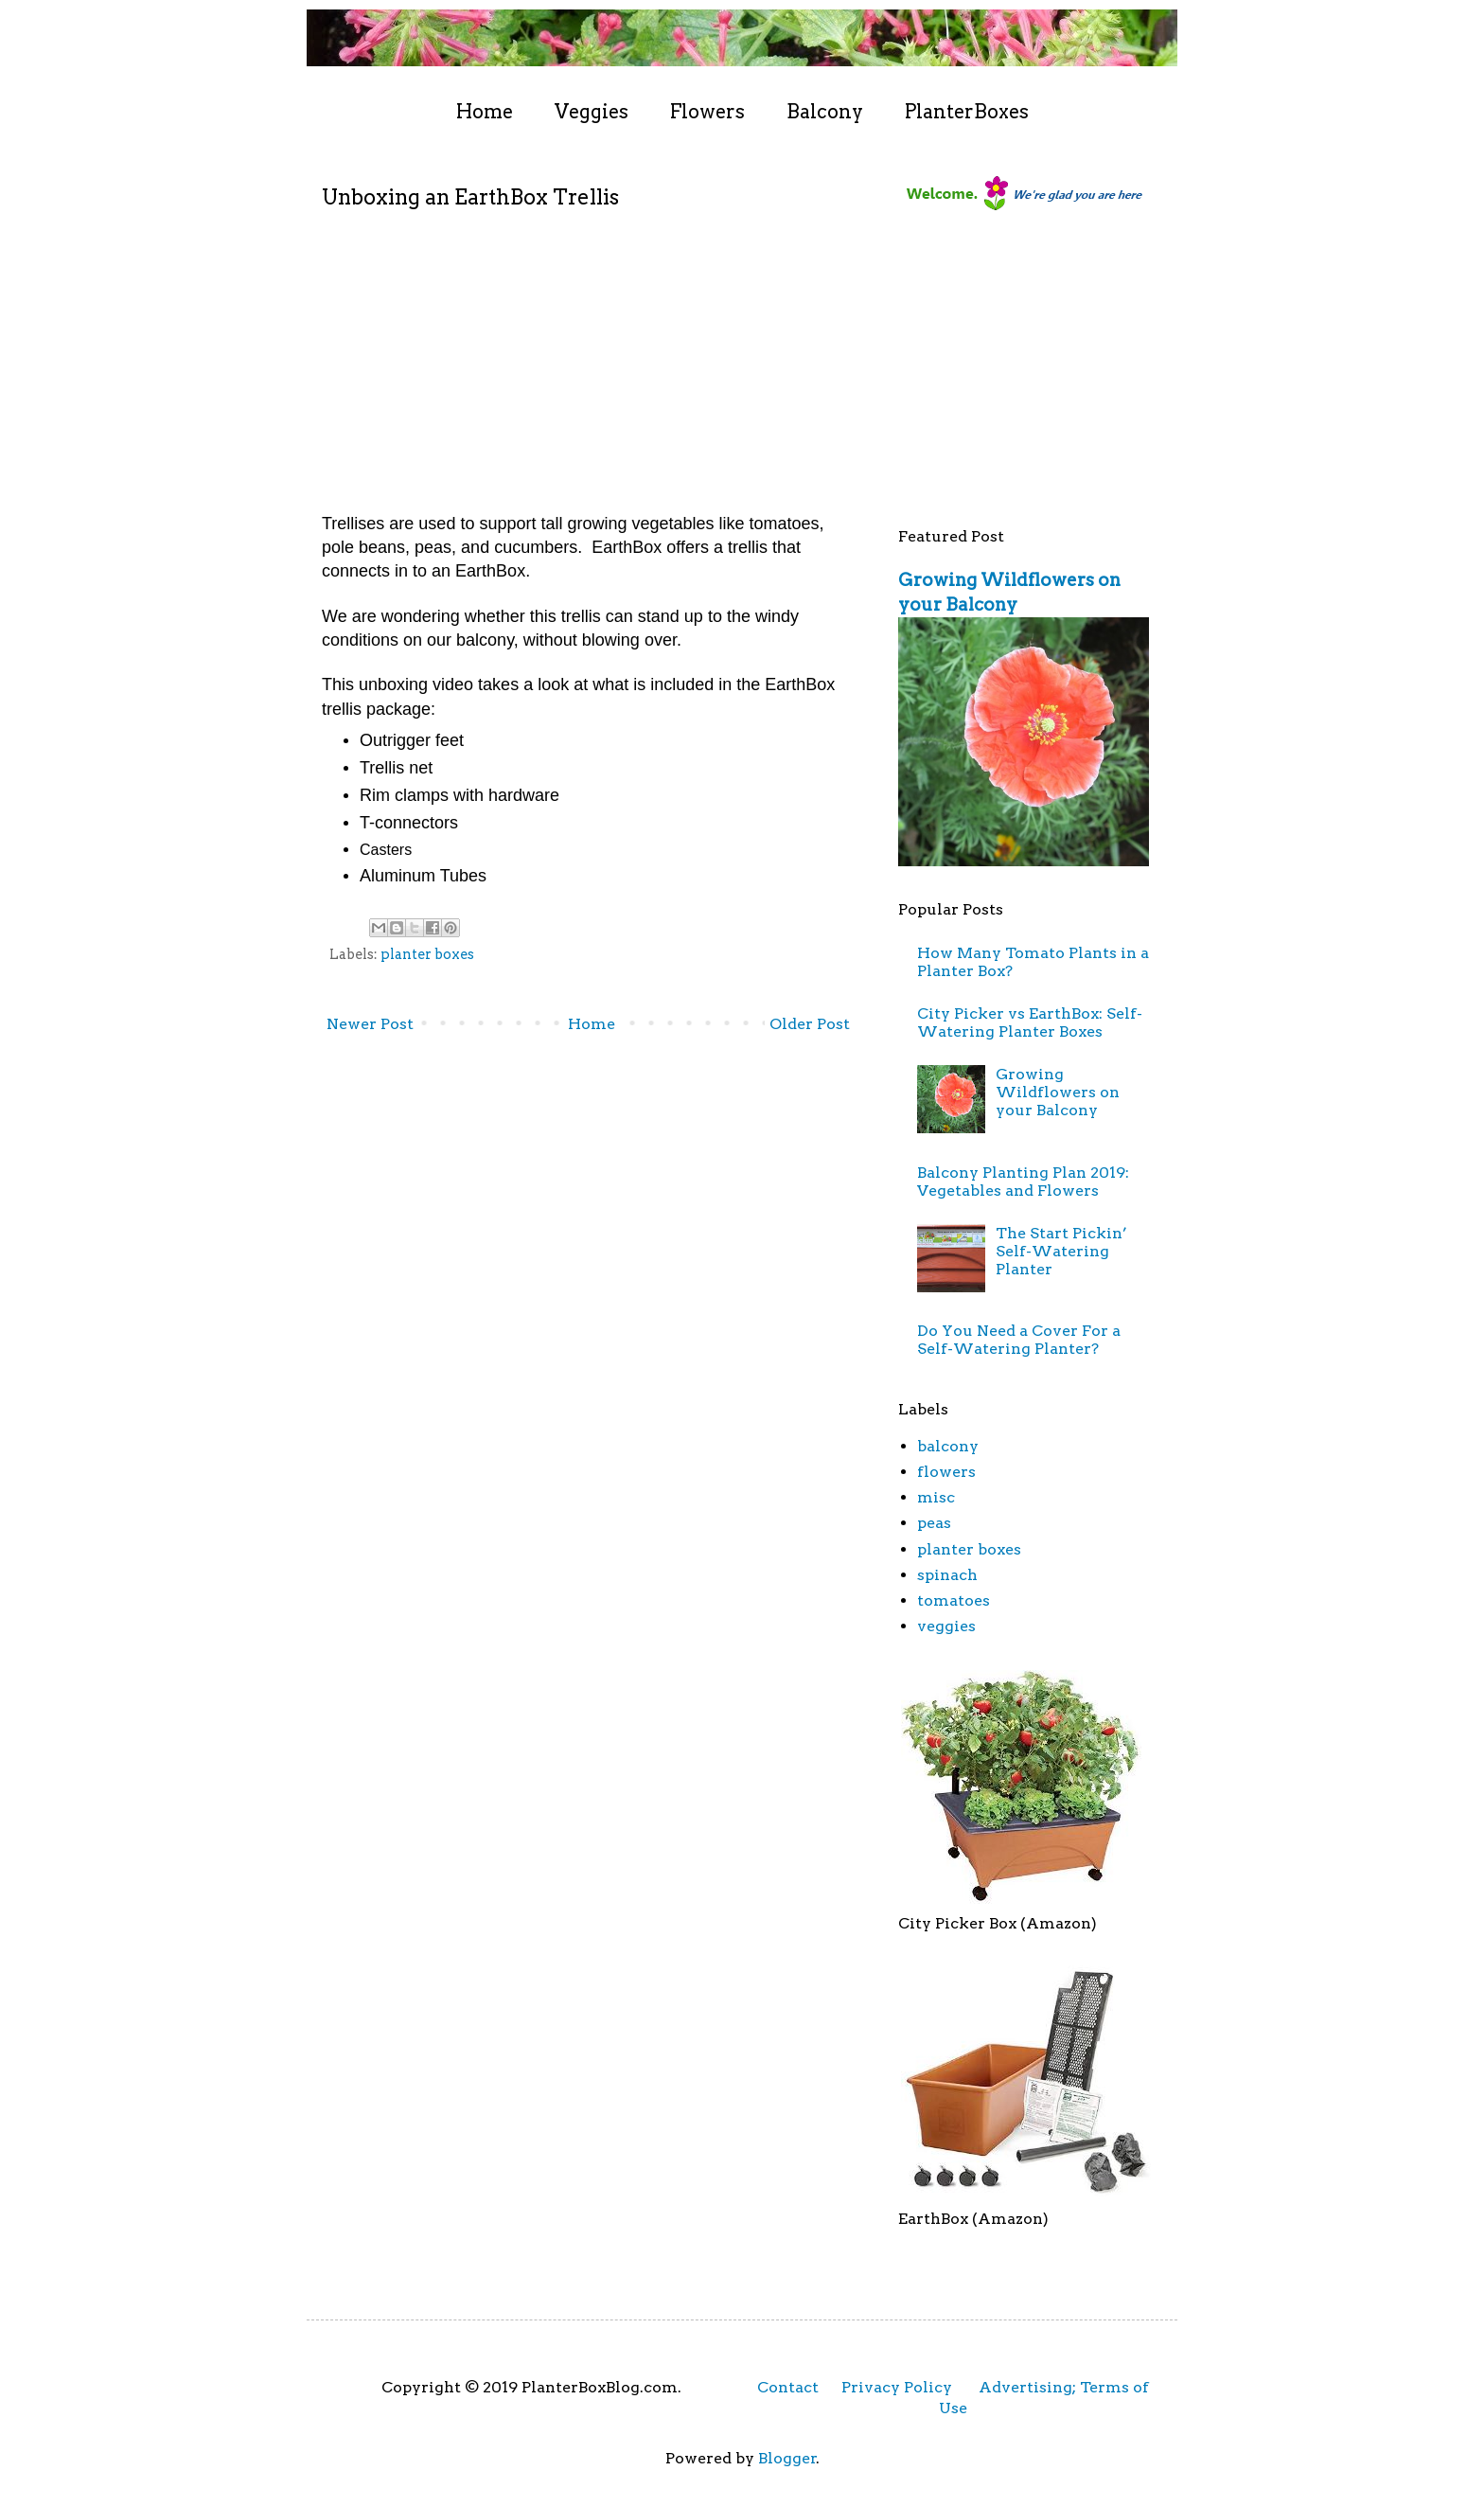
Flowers (707, 111)
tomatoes (953, 1600)
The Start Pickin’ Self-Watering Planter (1061, 1251)
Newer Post (370, 1024)
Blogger (787, 2458)
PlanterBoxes (967, 111)
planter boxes (427, 954)
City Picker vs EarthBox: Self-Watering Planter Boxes (1029, 1022)
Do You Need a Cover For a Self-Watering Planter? (1019, 1340)
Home (484, 111)
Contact (788, 2387)
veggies (946, 1626)
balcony (948, 1446)
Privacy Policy (896, 2387)
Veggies (591, 111)
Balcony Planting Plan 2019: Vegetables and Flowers (1023, 1182)
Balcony (824, 111)
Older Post (809, 1024)
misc (936, 1497)
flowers (946, 1472)
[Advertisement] (1040, 374)
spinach (947, 1575)
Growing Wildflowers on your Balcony (1058, 1092)
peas (934, 1523)
